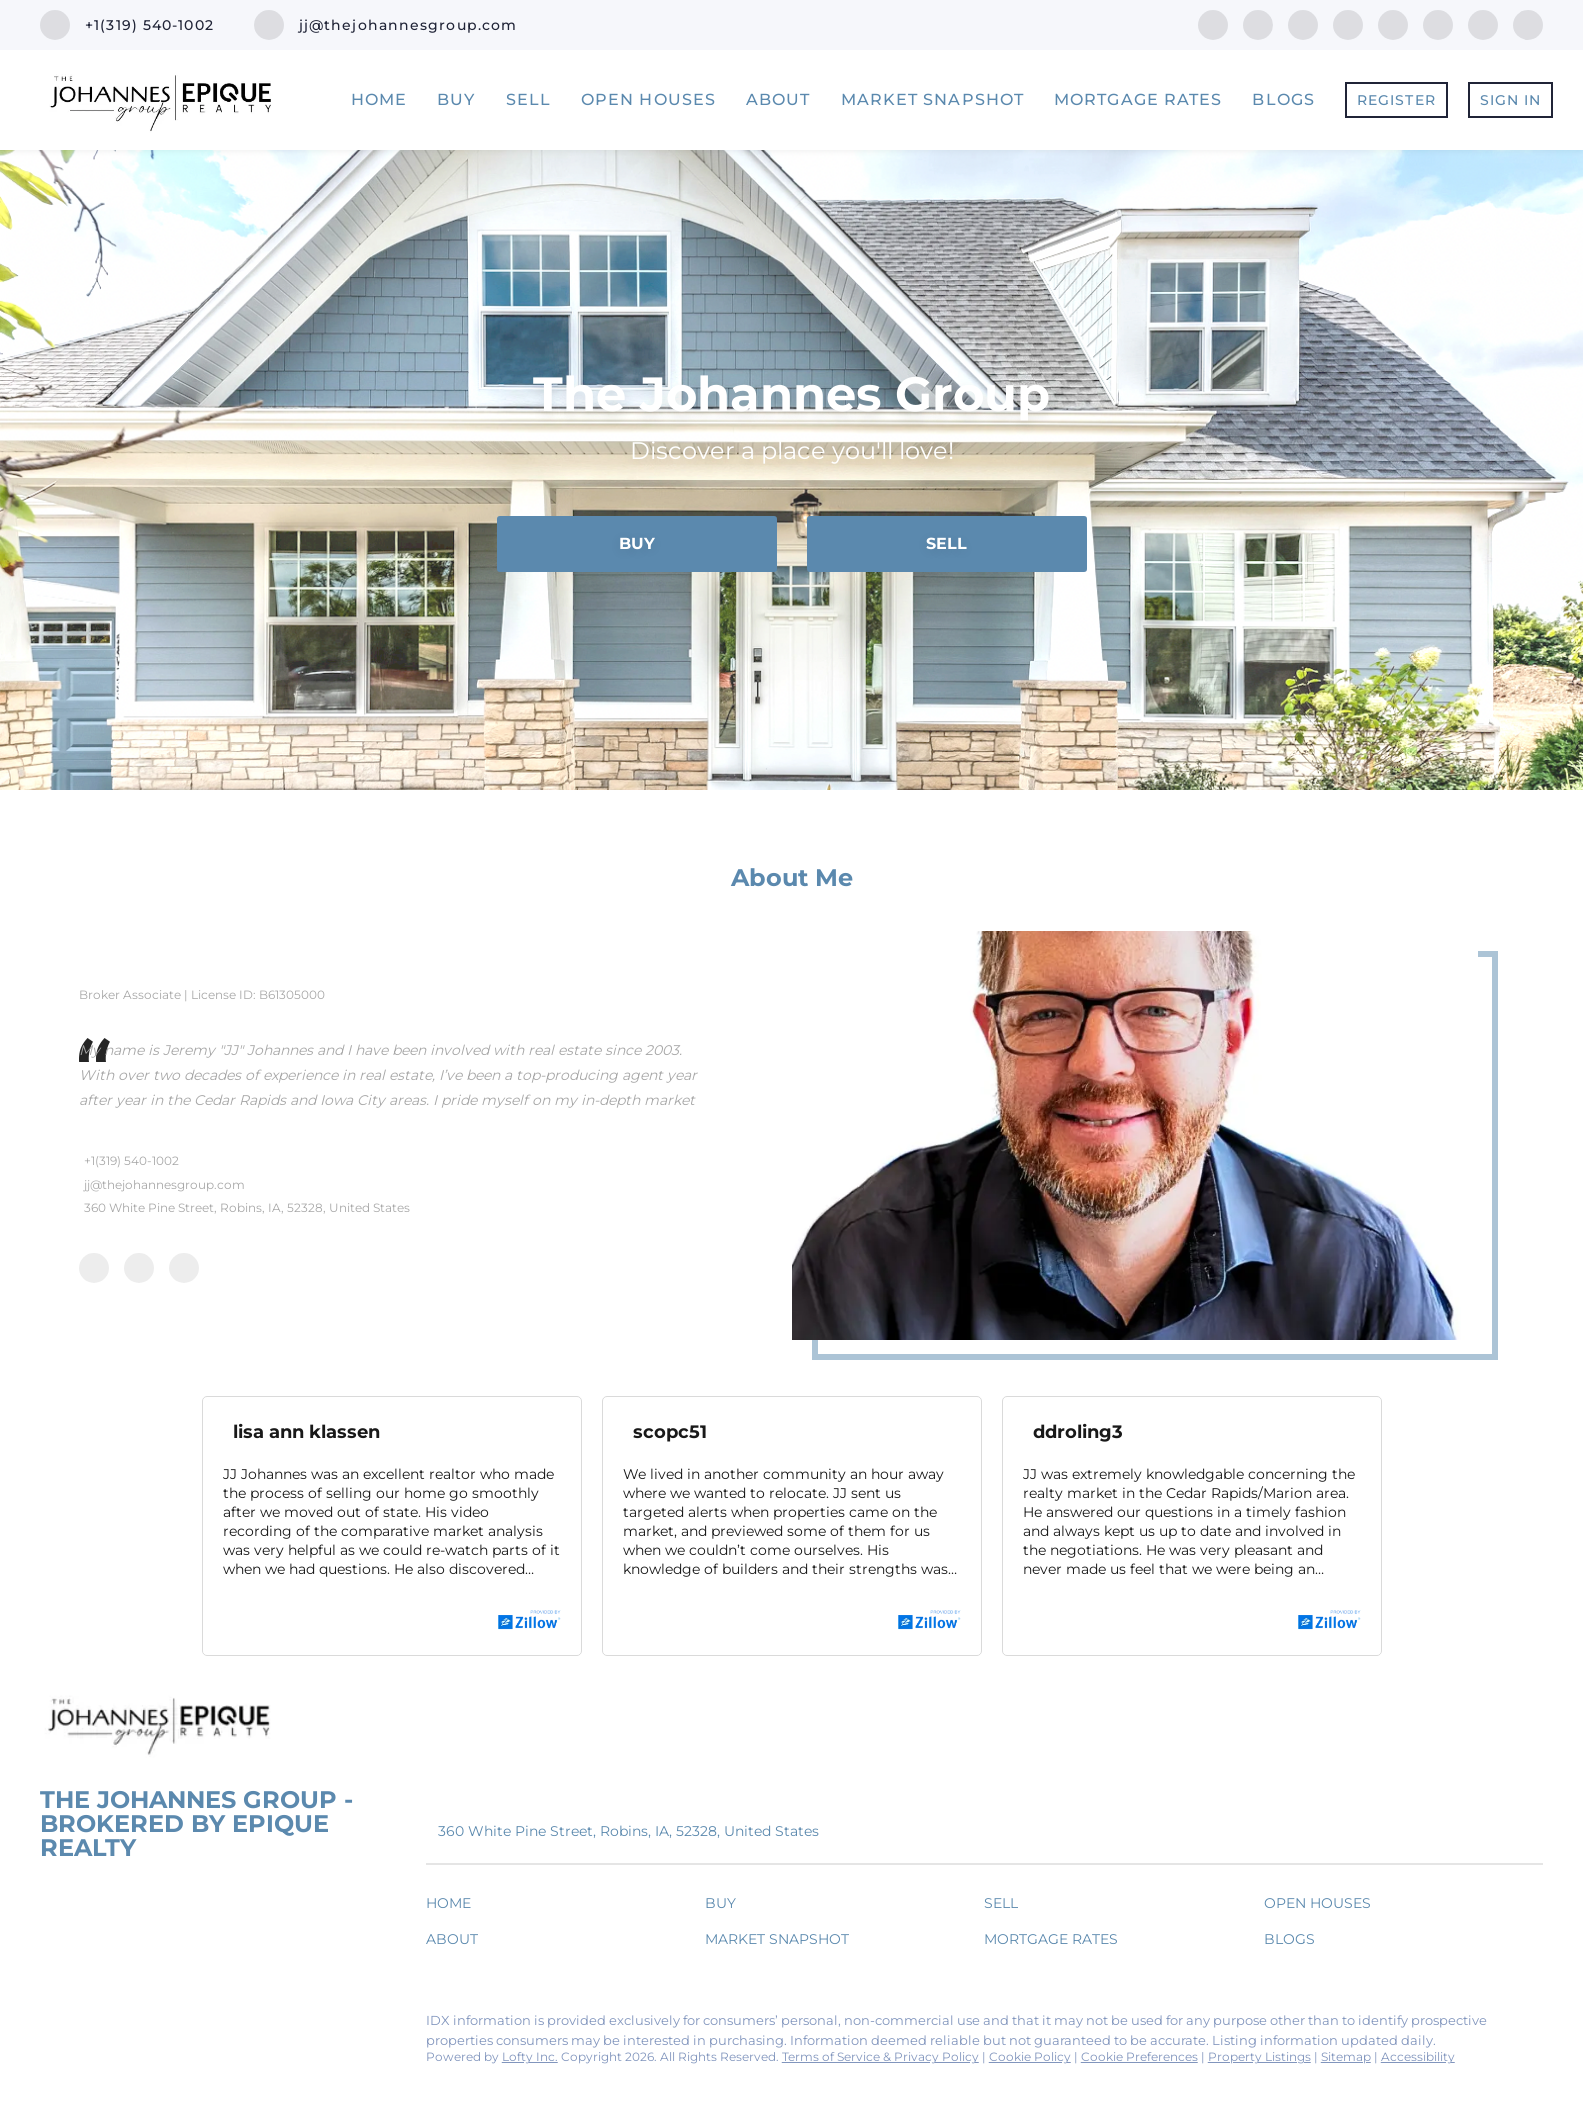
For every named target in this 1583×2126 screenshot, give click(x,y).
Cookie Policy (1030, 2056)
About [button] (778, 99)
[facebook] (1213, 23)
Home (379, 99)
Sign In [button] (1511, 100)
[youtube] (1438, 23)
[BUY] (637, 544)
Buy (456, 99)
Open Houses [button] (648, 99)
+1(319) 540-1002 (131, 1160)
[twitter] (1303, 23)
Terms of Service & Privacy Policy (880, 2056)
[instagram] (1393, 23)
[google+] (1528, 23)
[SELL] (947, 544)
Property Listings (1259, 2056)
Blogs (1283, 99)
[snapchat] (1483, 23)
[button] (453, 1907)
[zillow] (1348, 23)
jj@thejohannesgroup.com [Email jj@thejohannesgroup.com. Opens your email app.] (164, 1184)
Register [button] (1396, 100)
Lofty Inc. (530, 2056)
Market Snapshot (933, 99)
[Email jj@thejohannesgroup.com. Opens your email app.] (385, 25)
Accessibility (1418, 2056)
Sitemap (1346, 2056)
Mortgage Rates (1138, 99)
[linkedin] (1258, 23)
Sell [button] (528, 99)
